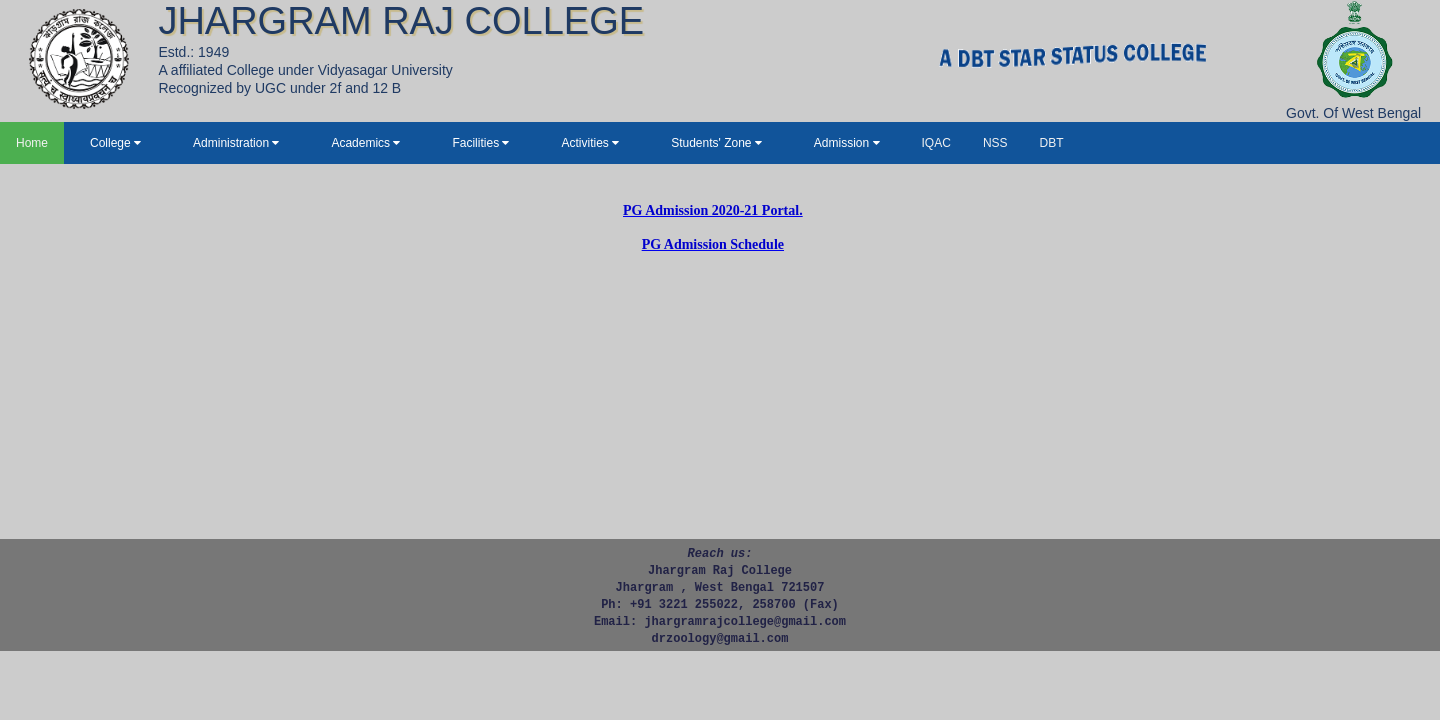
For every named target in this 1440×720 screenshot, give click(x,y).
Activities (590, 143)
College (115, 143)
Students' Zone (716, 143)
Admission (847, 143)
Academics (365, 143)
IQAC (936, 143)
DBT (1052, 143)
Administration (236, 143)
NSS (995, 143)
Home (32, 143)
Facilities (480, 143)
